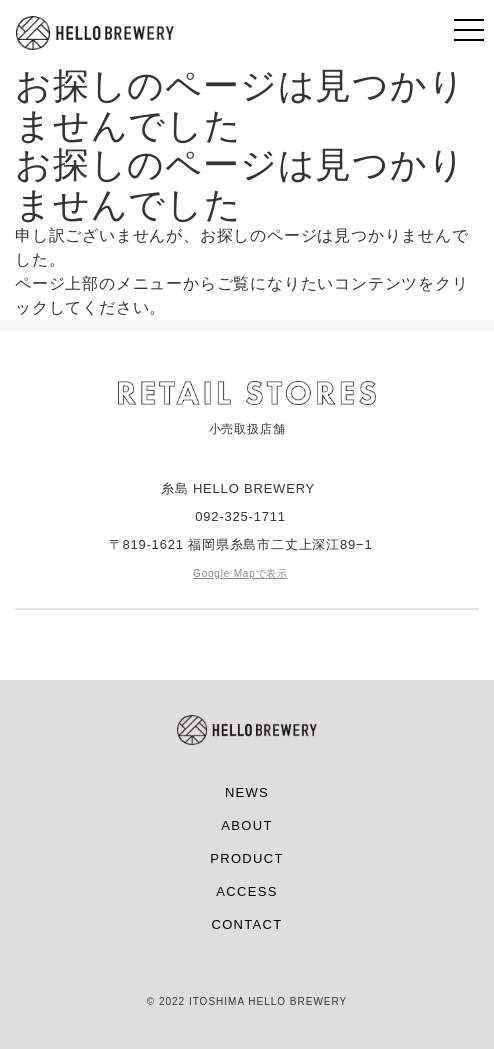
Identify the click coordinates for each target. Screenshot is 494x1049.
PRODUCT (246, 858)
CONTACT (247, 924)
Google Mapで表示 (240, 573)
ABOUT (246, 825)
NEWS (247, 792)
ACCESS (246, 891)
